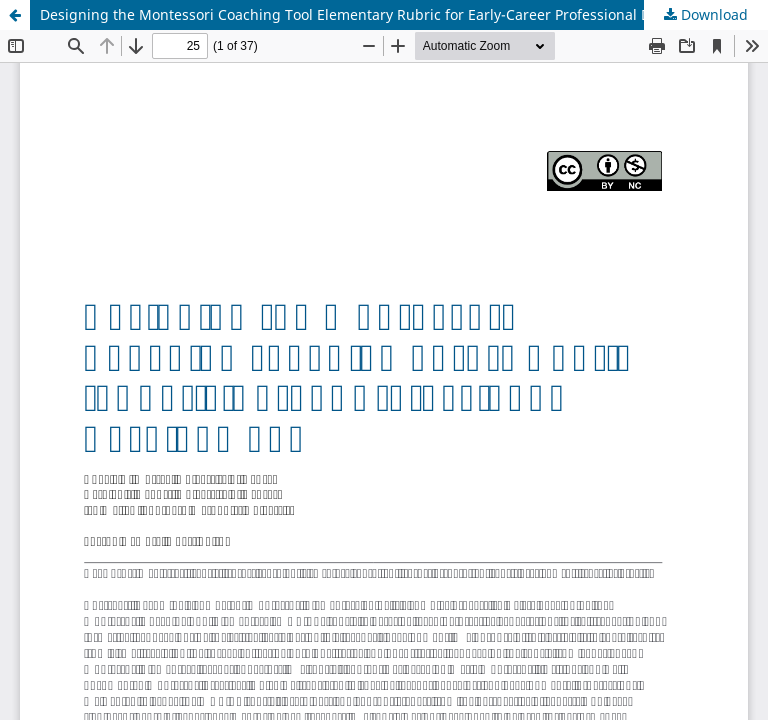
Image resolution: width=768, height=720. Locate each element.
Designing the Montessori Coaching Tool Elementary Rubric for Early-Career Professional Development (385, 14)
